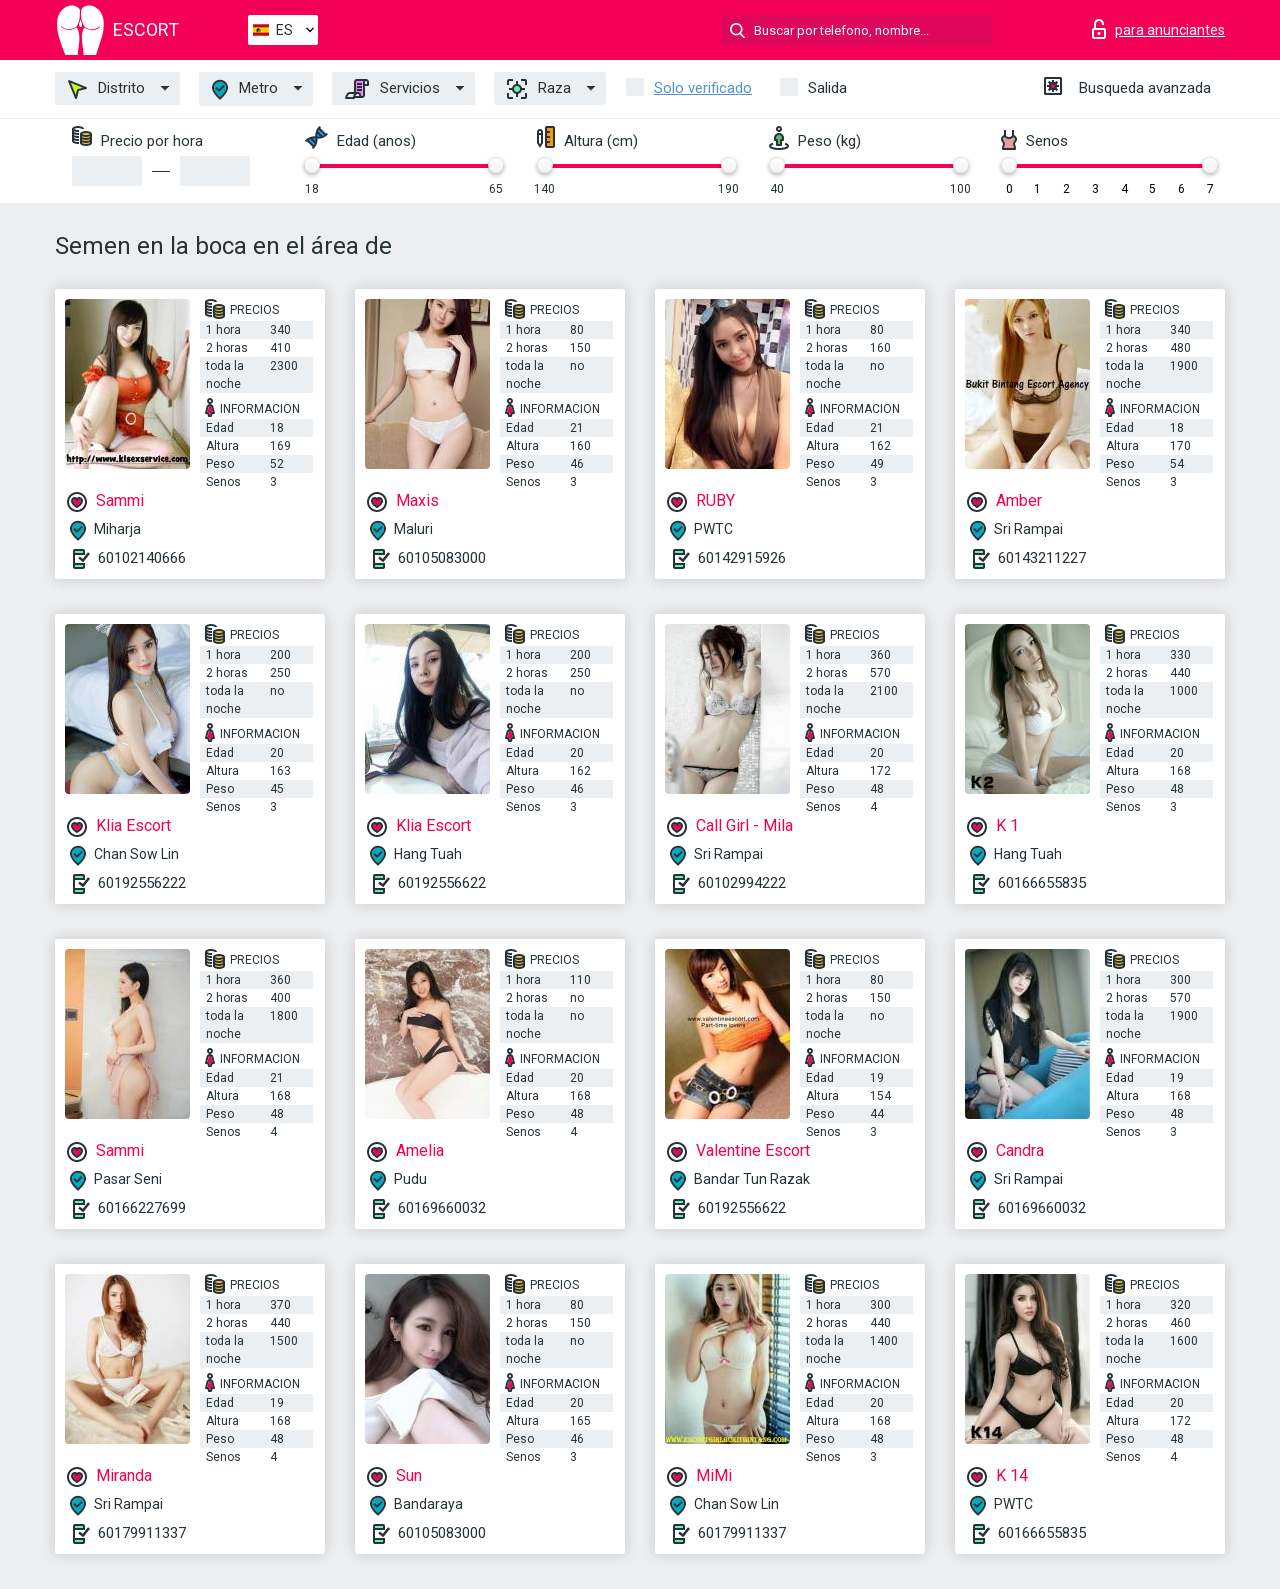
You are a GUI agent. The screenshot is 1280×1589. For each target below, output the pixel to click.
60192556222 (142, 883)
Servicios (392, 89)
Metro (245, 89)
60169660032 (442, 1208)
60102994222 (742, 883)
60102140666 (142, 558)
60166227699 (142, 1208)
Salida (827, 88)
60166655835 (1042, 883)
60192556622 (442, 883)
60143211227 (1042, 558)
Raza (539, 89)
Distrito (106, 89)
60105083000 (442, 558)
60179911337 (142, 1533)
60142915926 (742, 558)
